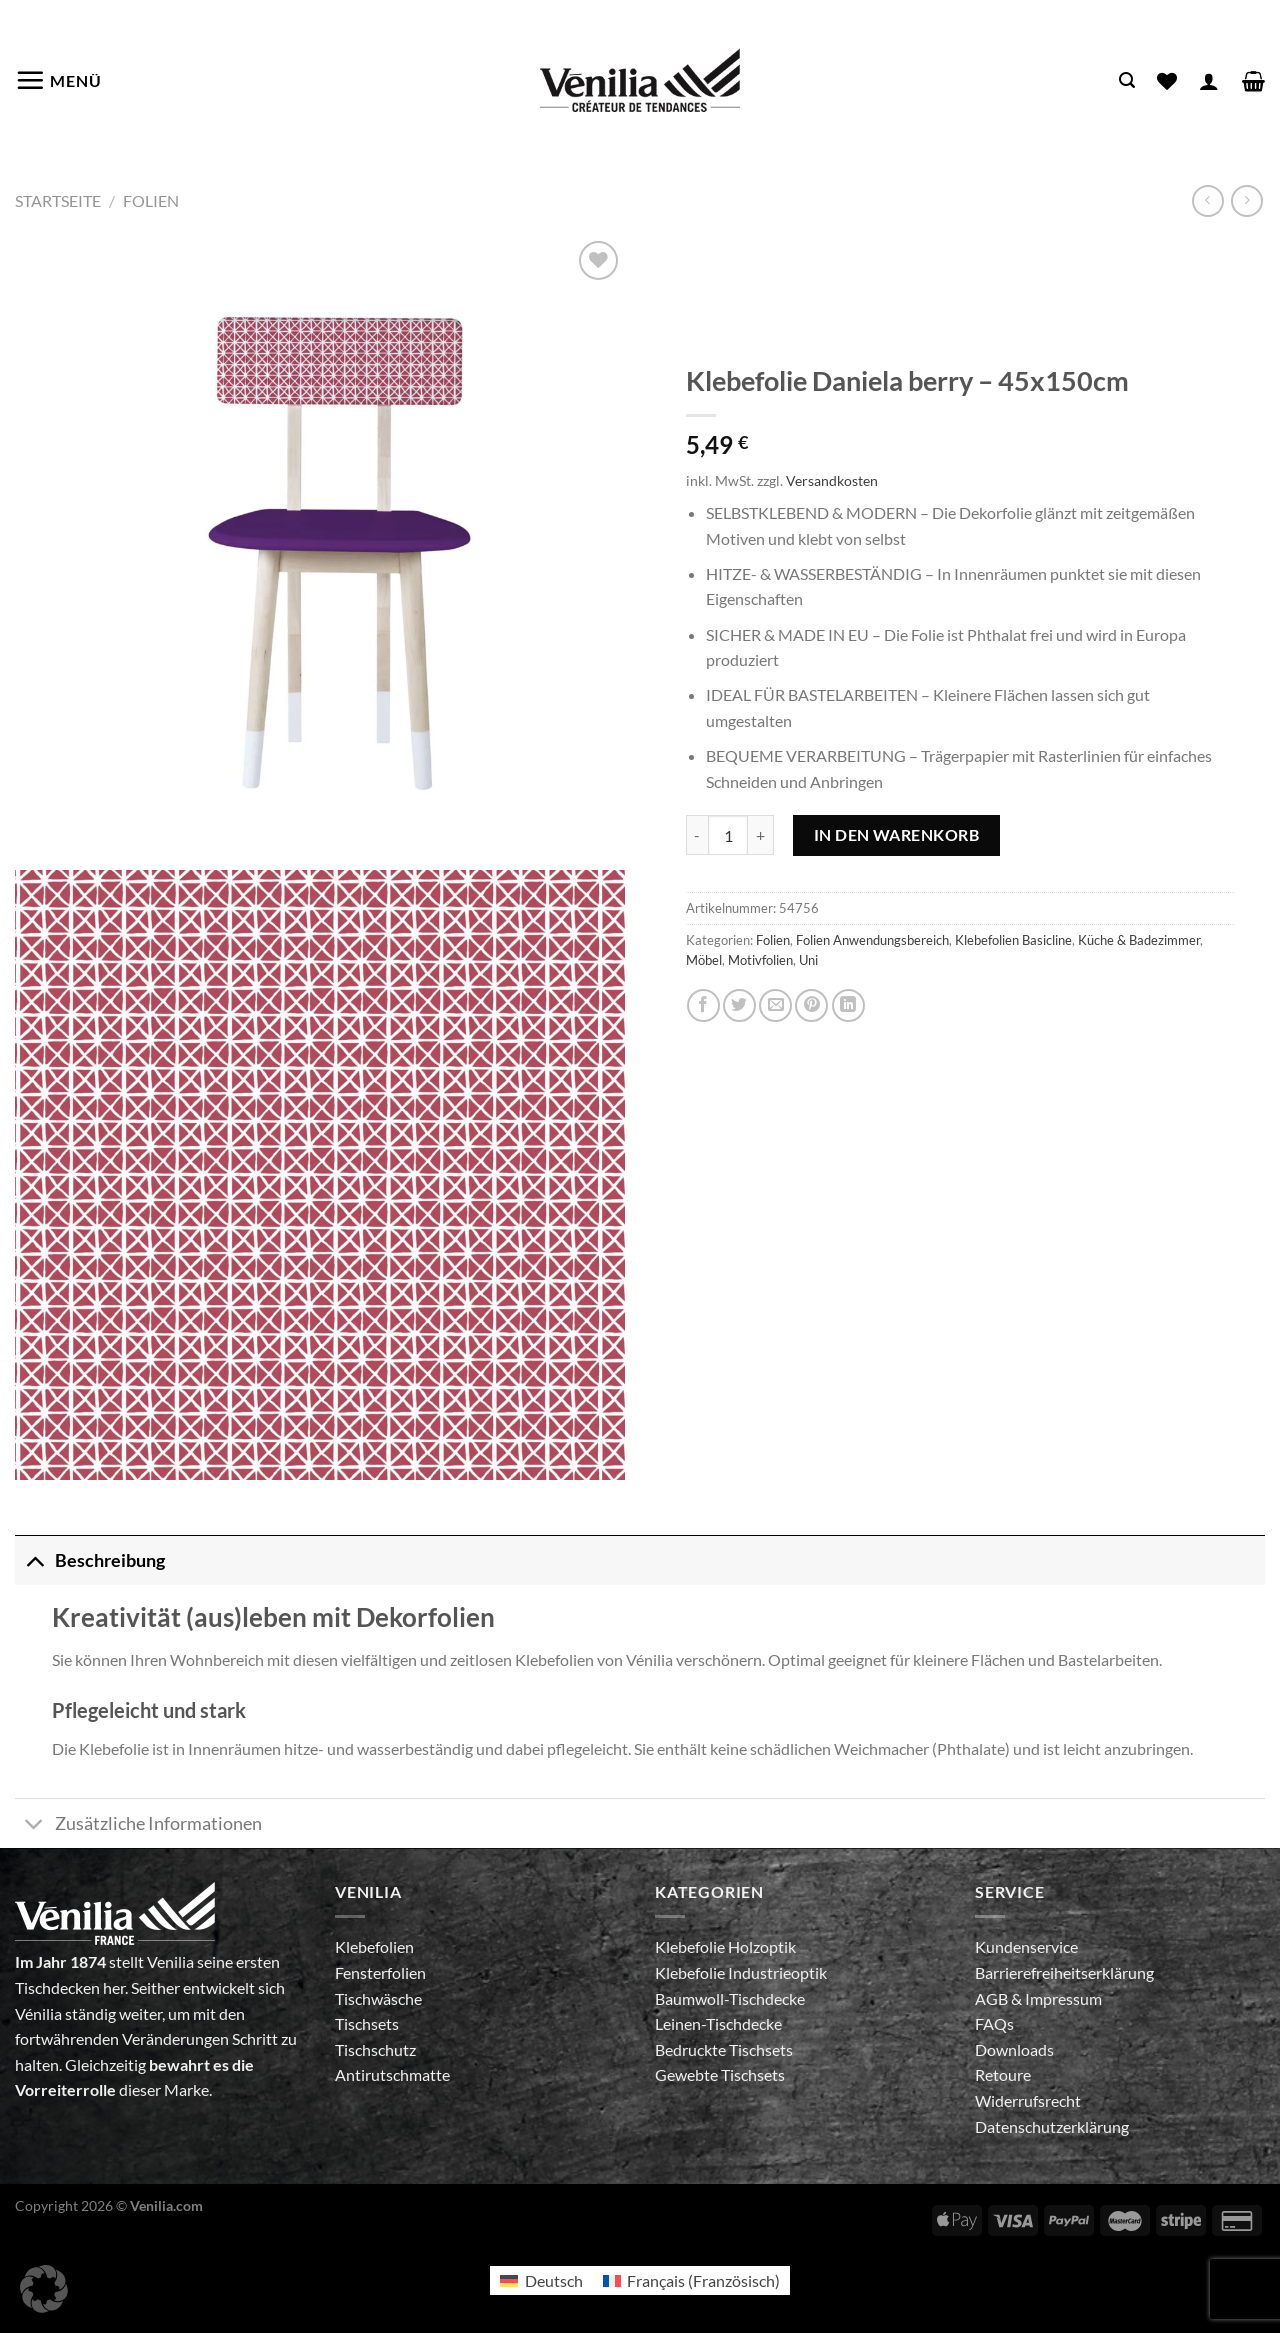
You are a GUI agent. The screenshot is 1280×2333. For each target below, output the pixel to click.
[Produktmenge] (728, 835)
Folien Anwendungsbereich (872, 940)
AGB (993, 1998)
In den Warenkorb (897, 834)
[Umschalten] (34, 1560)
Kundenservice (1026, 1946)
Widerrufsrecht (1028, 2100)
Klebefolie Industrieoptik (741, 1972)
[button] (44, 2289)
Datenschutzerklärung (1052, 2126)
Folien (151, 200)
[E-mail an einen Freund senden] (775, 1005)
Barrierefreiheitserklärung (1064, 1972)
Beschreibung (90, 1560)
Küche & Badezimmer (1139, 940)
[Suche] (1127, 80)
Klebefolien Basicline (1013, 940)
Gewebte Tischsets (720, 2074)
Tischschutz (375, 2049)
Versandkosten (832, 480)
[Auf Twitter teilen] (739, 1005)
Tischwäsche (378, 1998)
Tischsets (367, 2023)
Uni (808, 960)
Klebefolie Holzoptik (725, 1946)
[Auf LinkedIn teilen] (848, 1005)
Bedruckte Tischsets (724, 2049)
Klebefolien (374, 1946)
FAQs (994, 2023)
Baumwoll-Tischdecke (730, 1998)
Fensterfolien (380, 1972)
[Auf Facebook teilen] (703, 1005)
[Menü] (58, 80)
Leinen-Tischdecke (718, 2023)
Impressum (1063, 1998)
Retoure (1003, 2074)
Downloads (1014, 2049)
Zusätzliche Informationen (138, 1825)
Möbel (704, 960)
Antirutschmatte (392, 2074)
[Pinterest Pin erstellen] (811, 1005)
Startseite (58, 200)
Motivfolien (760, 960)
